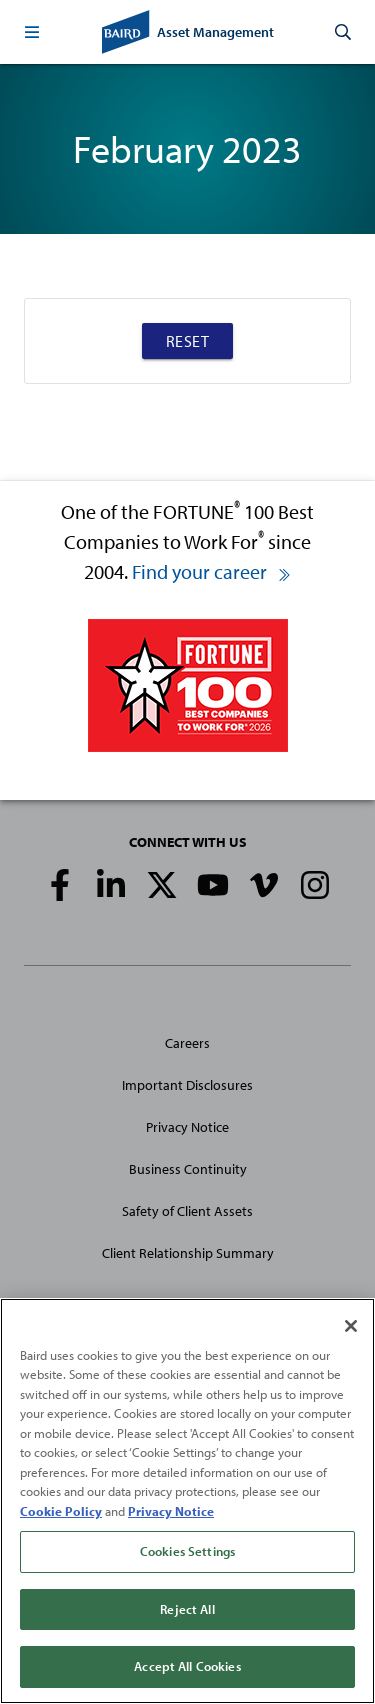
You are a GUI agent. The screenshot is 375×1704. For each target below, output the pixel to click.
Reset (188, 341)
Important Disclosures (187, 1085)
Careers (187, 1043)
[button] (32, 32)
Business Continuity (188, 1169)
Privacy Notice (187, 1127)
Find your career (212, 571)
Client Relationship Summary (188, 1253)
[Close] (351, 1326)
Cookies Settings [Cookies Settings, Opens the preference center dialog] (187, 1551)
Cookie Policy (61, 1511)
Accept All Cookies (187, 1666)
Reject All (187, 1609)
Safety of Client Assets (187, 1211)
